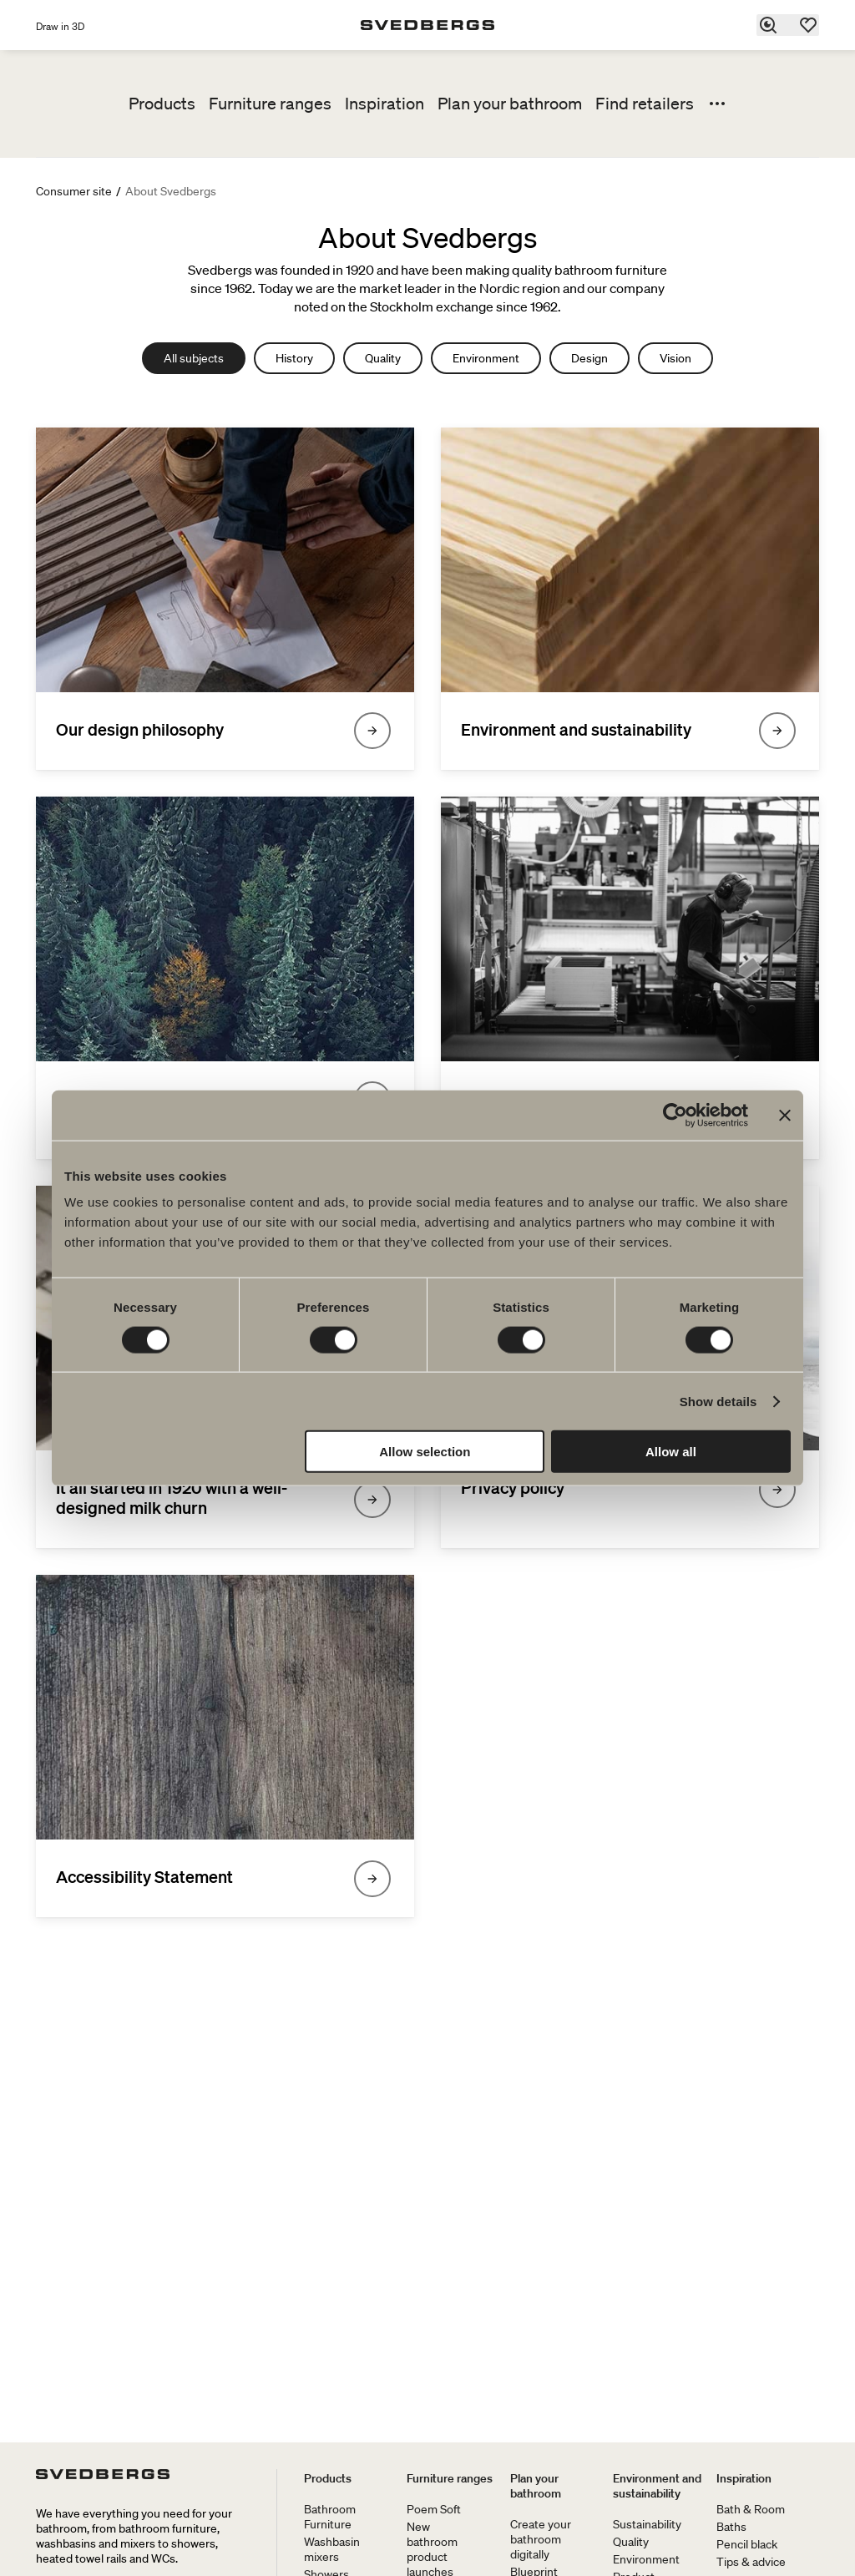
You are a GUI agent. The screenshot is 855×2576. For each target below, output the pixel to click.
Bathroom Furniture (330, 2517)
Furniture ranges (270, 104)
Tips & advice (751, 2561)
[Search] (769, 25)
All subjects (194, 358)
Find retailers (644, 104)
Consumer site (74, 191)
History (294, 358)
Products (162, 104)
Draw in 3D (60, 26)
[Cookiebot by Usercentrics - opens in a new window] (675, 1114)
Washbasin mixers (332, 2549)
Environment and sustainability (657, 2486)
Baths (731, 2526)
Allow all (670, 1452)
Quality (383, 358)
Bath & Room (750, 2509)
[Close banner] (785, 1115)
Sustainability (647, 2524)
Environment (486, 358)
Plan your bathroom (510, 104)
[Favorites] (809, 25)
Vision (675, 358)
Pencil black (746, 2544)
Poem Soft (434, 2509)
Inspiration (384, 104)
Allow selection (424, 1452)
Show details (718, 1401)
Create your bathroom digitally (540, 2539)
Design (589, 358)
